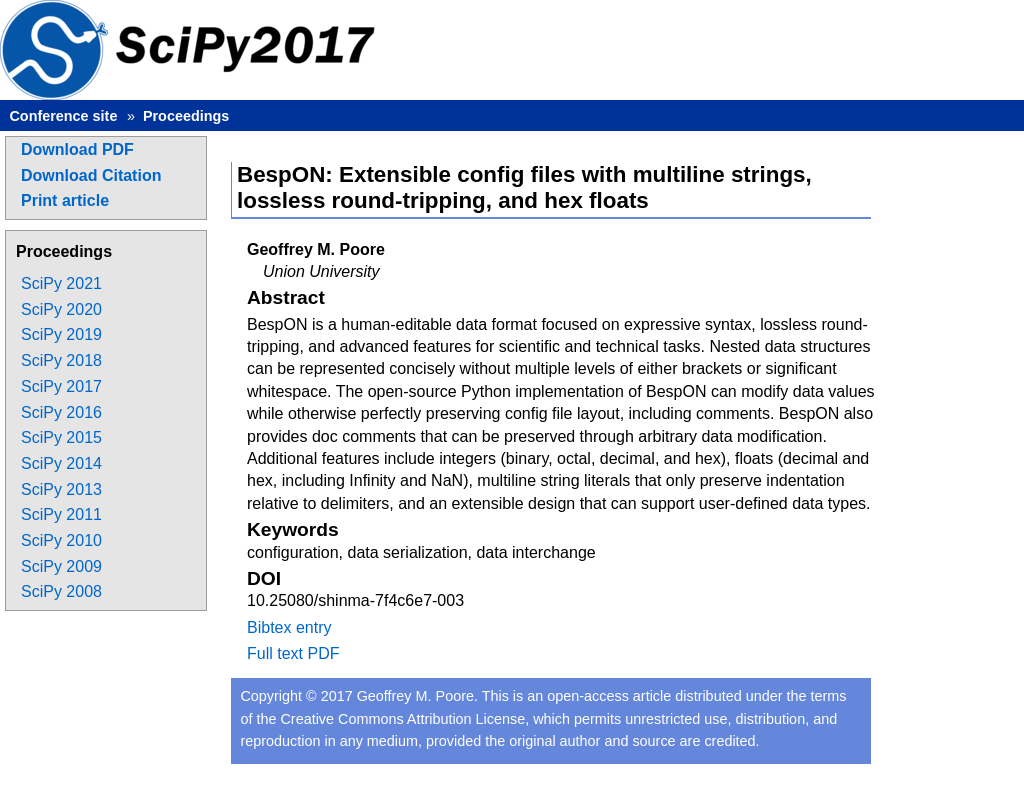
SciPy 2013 (61, 489)
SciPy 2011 (61, 514)
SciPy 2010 (61, 540)
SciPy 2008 (61, 591)
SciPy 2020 (61, 309)
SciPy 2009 (61, 566)
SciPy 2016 (61, 412)
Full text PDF (293, 653)
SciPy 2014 (61, 463)
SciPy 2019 (61, 334)
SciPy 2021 (61, 283)
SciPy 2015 (61, 437)
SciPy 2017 (61, 386)
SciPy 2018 (61, 360)
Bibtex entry (289, 627)
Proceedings (186, 116)
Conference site (63, 116)
